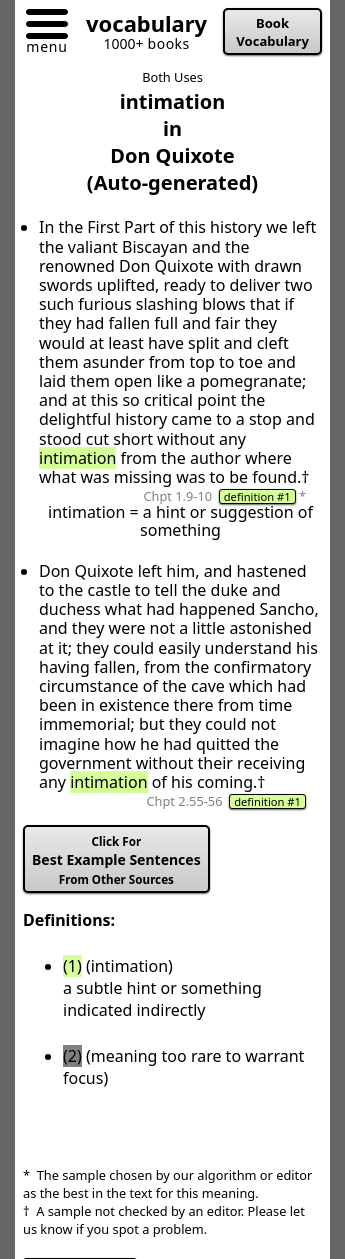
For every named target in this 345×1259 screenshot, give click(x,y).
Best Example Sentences (116, 860)
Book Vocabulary (272, 32)
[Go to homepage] (139, 27)
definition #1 (257, 496)
